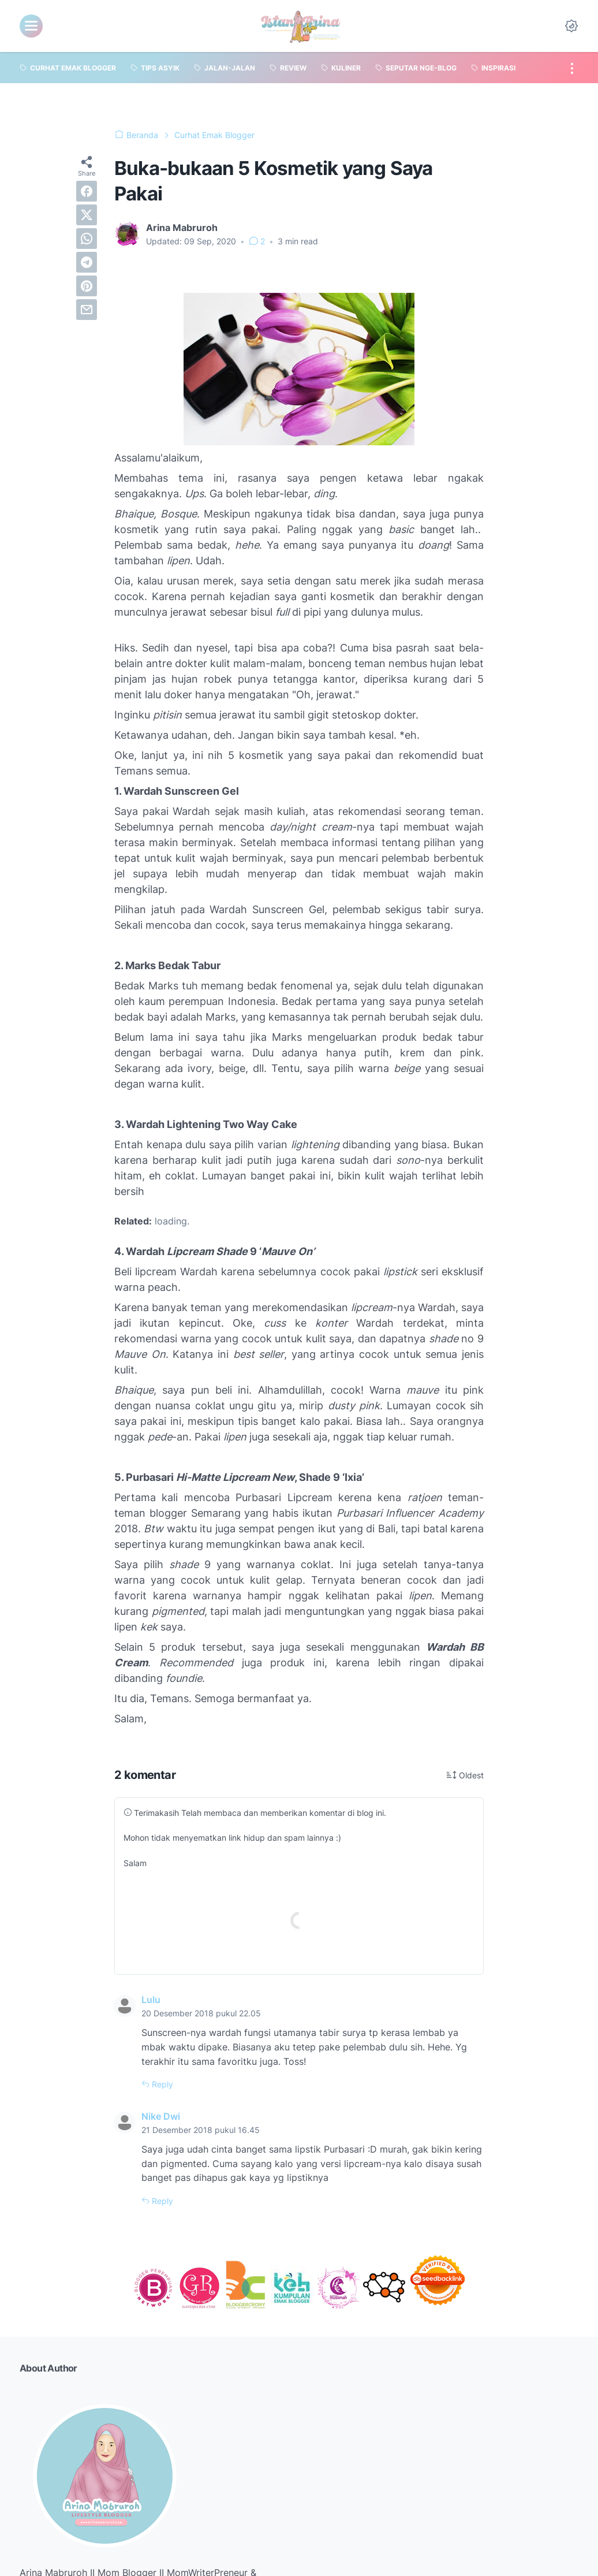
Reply (161, 2084)
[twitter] (86, 214)
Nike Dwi (160, 2116)
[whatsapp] (86, 238)
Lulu (150, 1999)
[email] (86, 309)
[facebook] (86, 191)
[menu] (31, 26)
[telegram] (86, 262)
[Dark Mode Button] (571, 26)
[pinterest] (86, 286)
